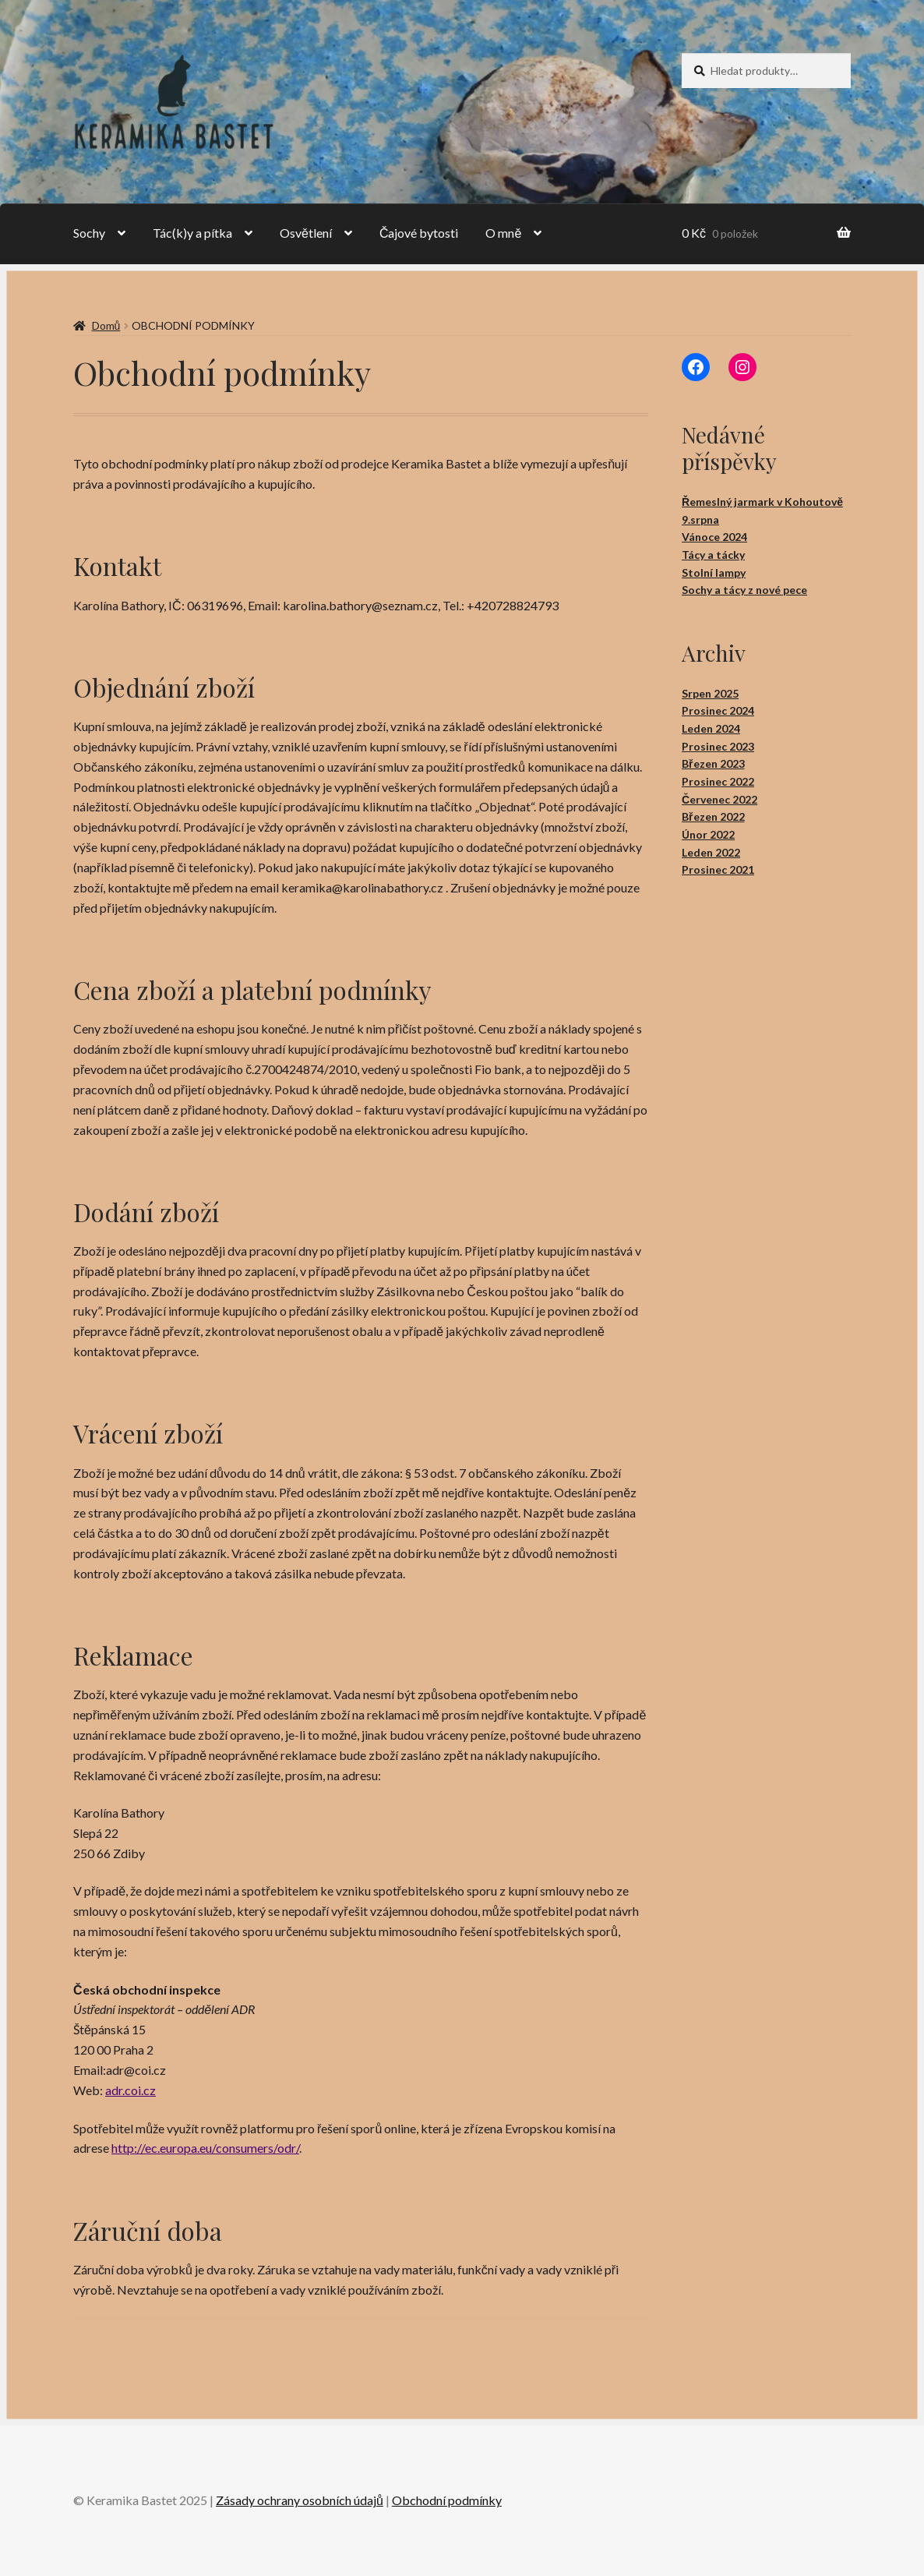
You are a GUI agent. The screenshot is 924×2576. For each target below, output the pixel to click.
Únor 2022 (708, 834)
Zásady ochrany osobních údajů (299, 2500)
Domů (106, 325)
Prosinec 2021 (718, 869)
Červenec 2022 (719, 799)
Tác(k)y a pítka (192, 232)
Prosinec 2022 (718, 781)
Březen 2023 (713, 763)
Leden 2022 (711, 852)
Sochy (89, 232)
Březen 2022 (713, 816)
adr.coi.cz (130, 2090)
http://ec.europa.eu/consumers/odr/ (205, 2147)
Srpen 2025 (710, 693)
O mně (503, 232)
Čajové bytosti (419, 232)
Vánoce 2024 (714, 536)
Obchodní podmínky (447, 2500)
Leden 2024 (711, 728)
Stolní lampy (714, 572)
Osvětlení (306, 232)
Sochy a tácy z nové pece (744, 589)
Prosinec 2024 (718, 710)
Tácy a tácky (713, 554)
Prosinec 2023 (718, 746)
